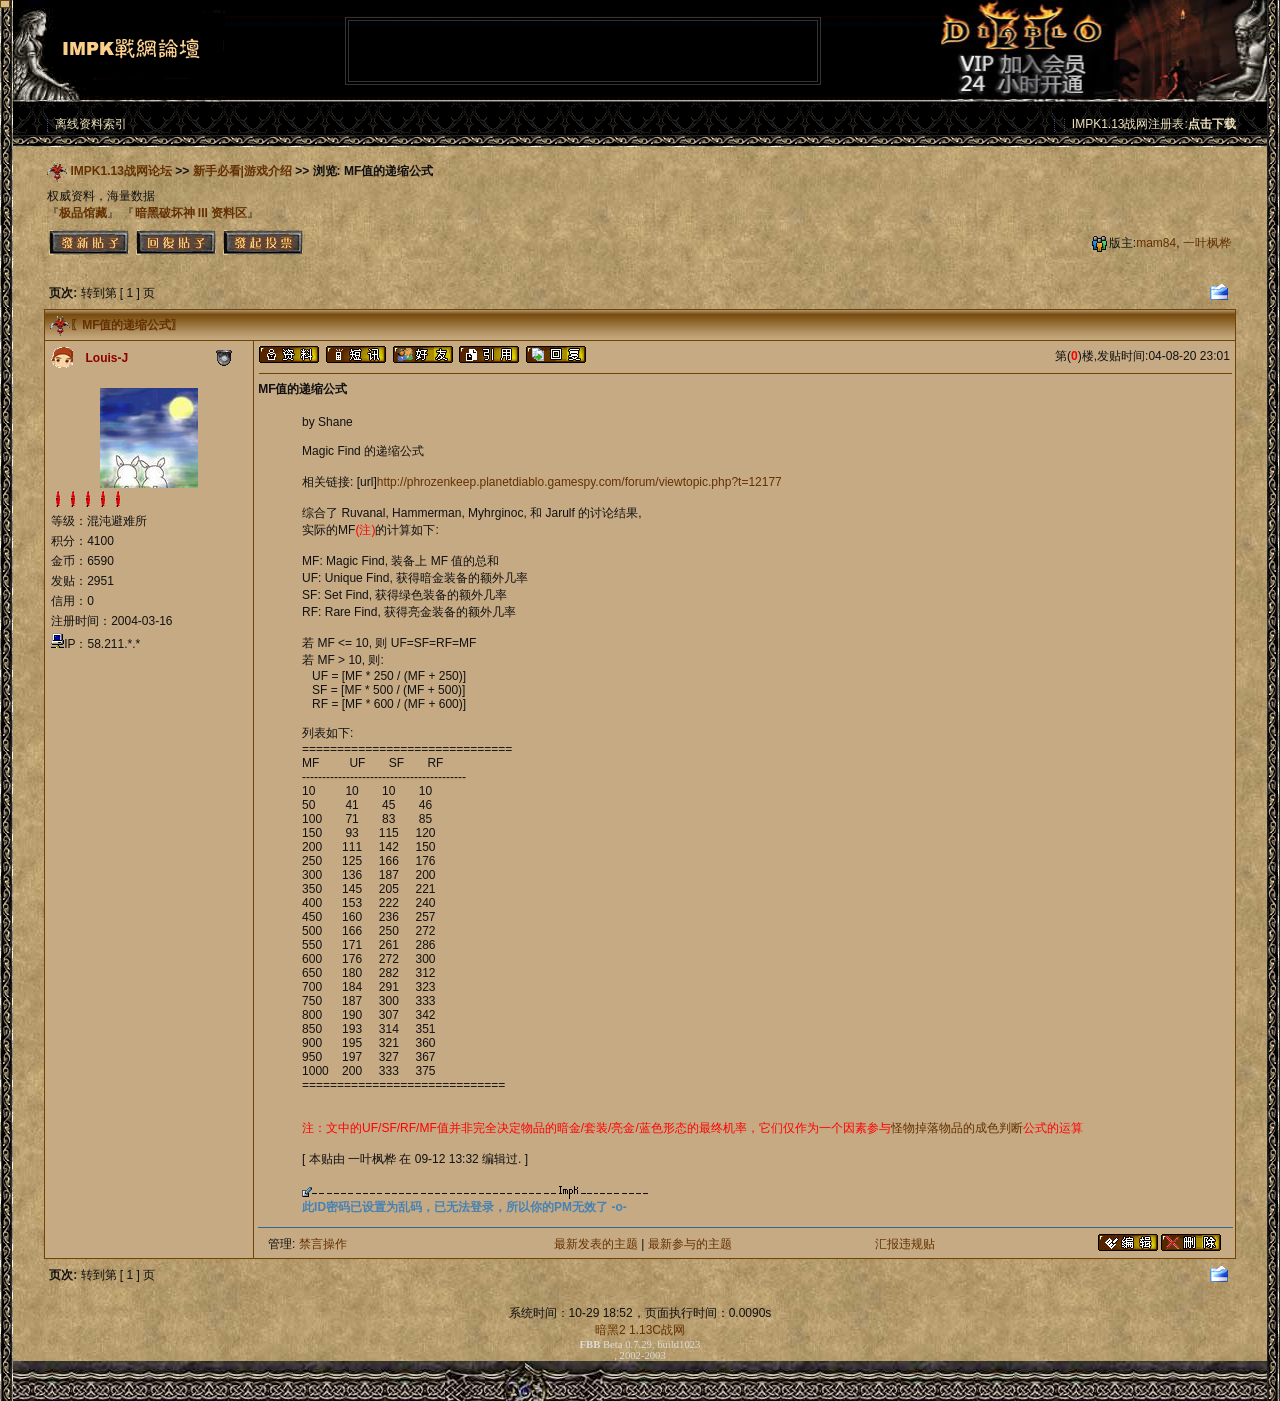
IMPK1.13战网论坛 (121, 171)
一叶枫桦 (1207, 243)
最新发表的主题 (596, 1244)
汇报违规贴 (905, 1244)
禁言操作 (323, 1244)
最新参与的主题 (690, 1244)
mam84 (1156, 243)
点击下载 (1212, 124)
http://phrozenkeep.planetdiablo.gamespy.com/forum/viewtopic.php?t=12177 (579, 482)
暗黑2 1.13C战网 (640, 1330)
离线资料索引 (91, 124)
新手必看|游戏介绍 (242, 171)
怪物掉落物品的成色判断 (957, 1128)
